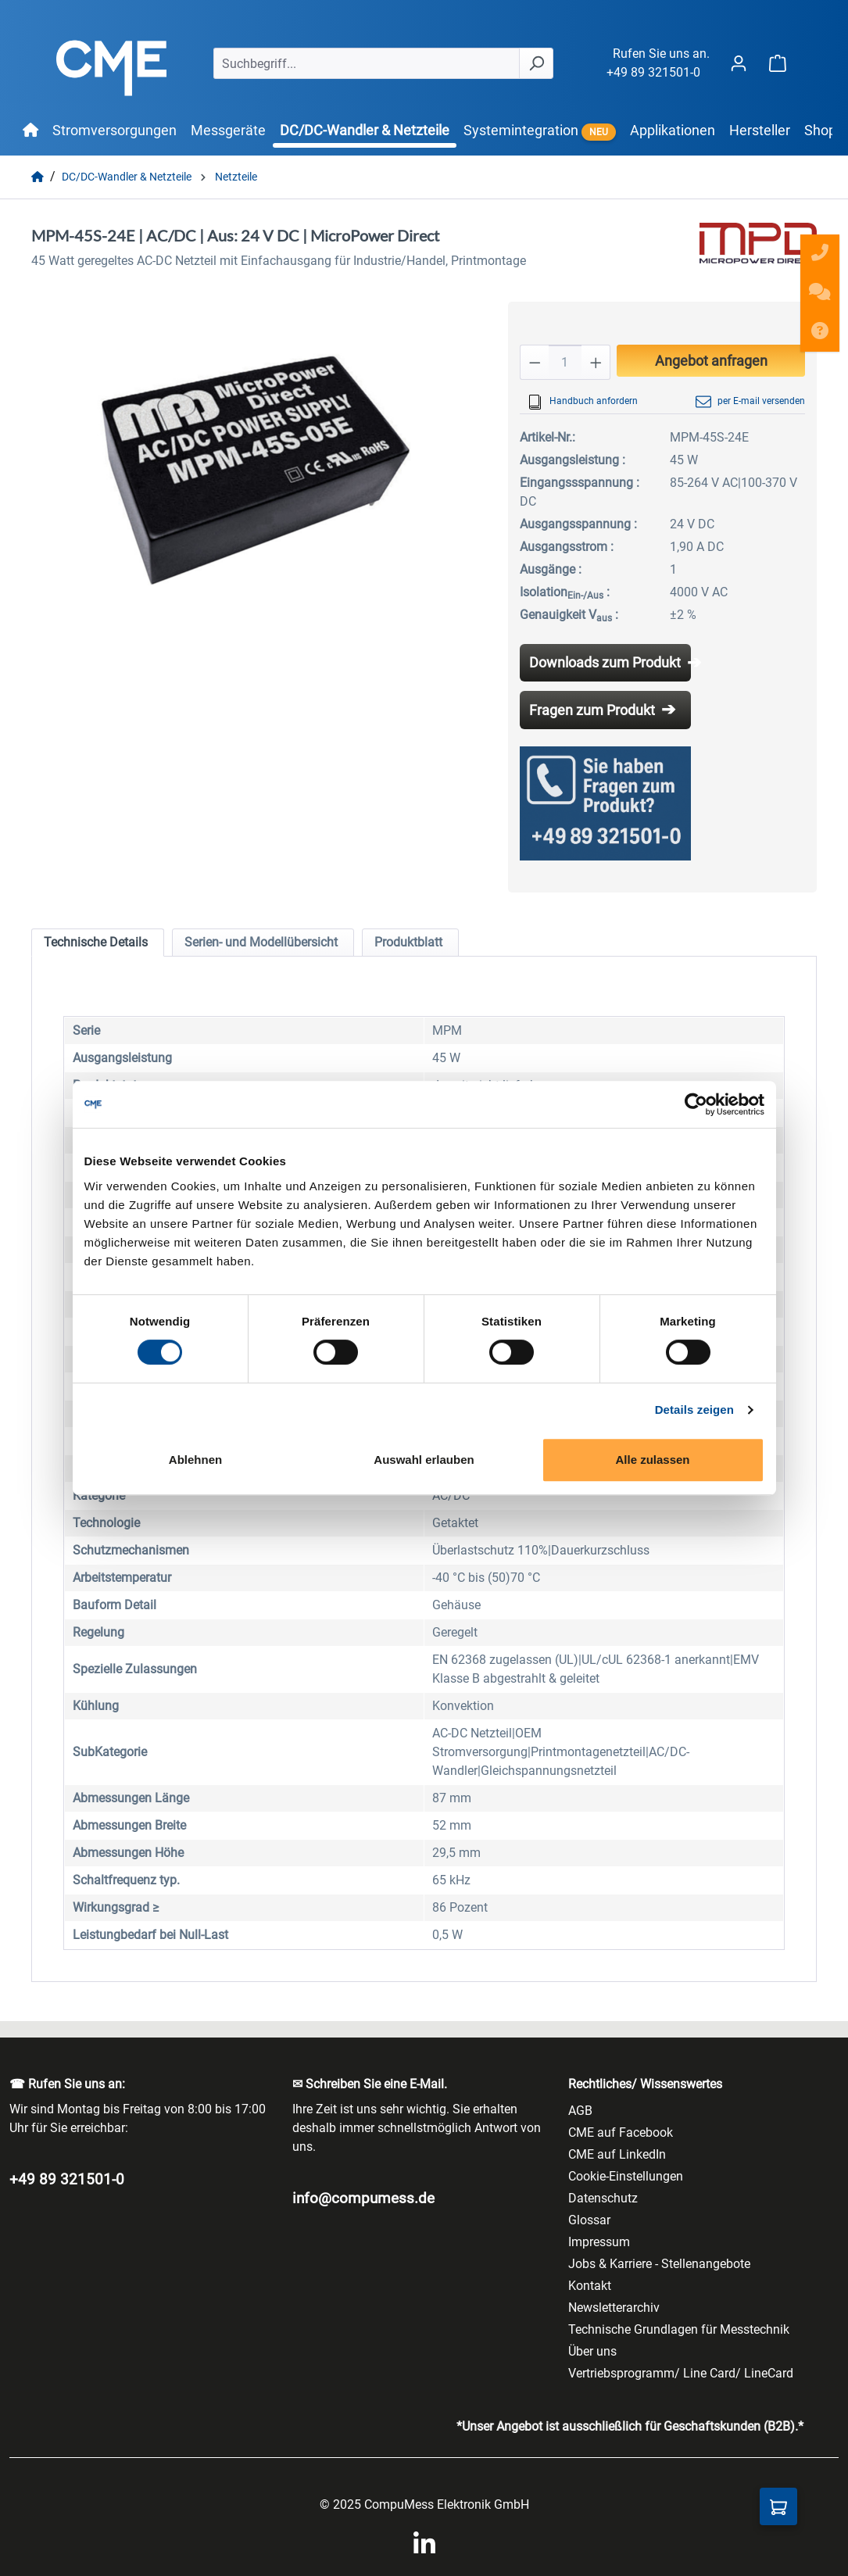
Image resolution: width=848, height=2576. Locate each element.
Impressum (599, 2241)
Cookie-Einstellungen (625, 2176)
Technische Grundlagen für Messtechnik (678, 2329)
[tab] (97, 942)
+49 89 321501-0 (653, 72)
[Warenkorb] (777, 63)
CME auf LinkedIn (617, 2154)
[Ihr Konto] (738, 63)
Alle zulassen (652, 1459)
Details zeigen (694, 1409)
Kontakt (589, 2285)
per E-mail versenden (750, 402)
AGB (580, 2110)
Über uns (592, 2351)
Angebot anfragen (711, 360)
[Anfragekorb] (778, 2506)
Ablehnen (195, 1459)
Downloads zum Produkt (605, 662)
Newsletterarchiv (614, 2307)
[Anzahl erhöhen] (596, 362)
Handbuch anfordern (583, 402)
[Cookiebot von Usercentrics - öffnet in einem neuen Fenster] (696, 1104)
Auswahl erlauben (424, 1459)
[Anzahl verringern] (534, 362)
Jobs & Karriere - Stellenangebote (659, 2263)
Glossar (589, 2220)
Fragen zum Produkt (592, 710)
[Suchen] (536, 63)
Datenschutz (603, 2198)
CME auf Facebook (620, 2132)
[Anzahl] (564, 362)
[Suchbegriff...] (366, 63)
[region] (254, 470)
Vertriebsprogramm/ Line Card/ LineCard (680, 2373)
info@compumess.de (363, 2198)
